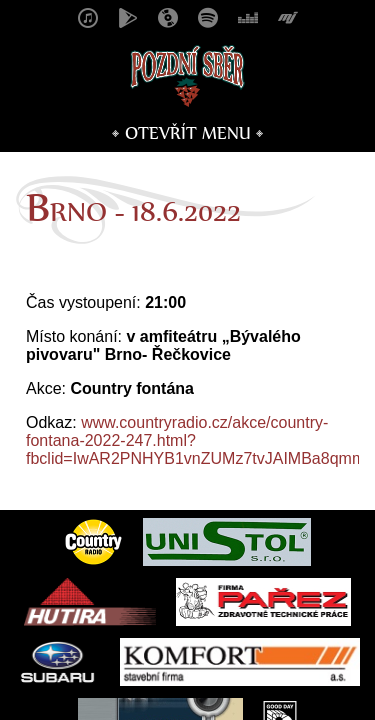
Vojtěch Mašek (295, 679)
